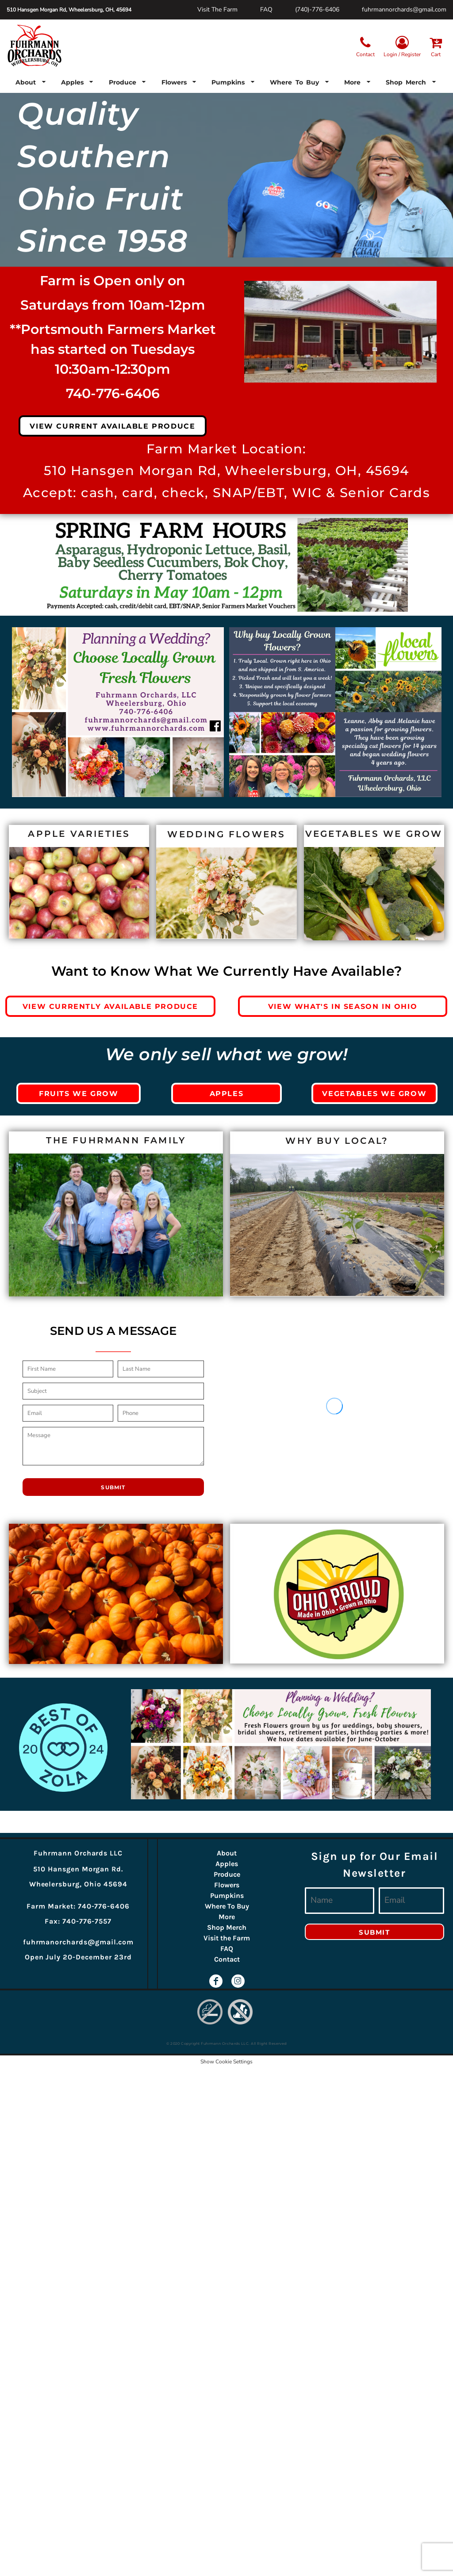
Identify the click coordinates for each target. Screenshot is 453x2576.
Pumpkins (227, 1895)
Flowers (226, 1885)
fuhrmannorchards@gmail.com (404, 9)
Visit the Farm (226, 1938)
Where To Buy (227, 1906)
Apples (226, 1863)
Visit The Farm (217, 9)
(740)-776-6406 (317, 9)
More (227, 1917)
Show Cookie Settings (226, 2061)
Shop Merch (226, 1927)
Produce (227, 1874)
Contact (227, 1959)
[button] (31, 82)
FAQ (266, 9)
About (227, 1853)
